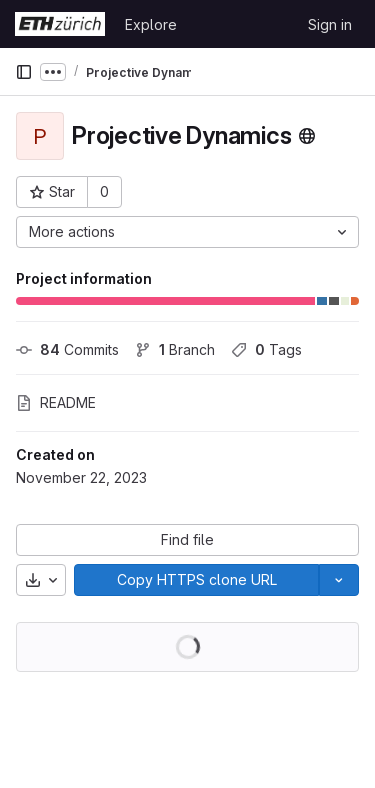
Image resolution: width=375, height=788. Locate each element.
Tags (266, 349)
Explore (151, 24)
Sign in (330, 24)
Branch (175, 349)
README (56, 402)
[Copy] (196, 580)
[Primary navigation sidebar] (24, 72)
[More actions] (187, 232)
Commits (67, 349)
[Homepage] (60, 24)
